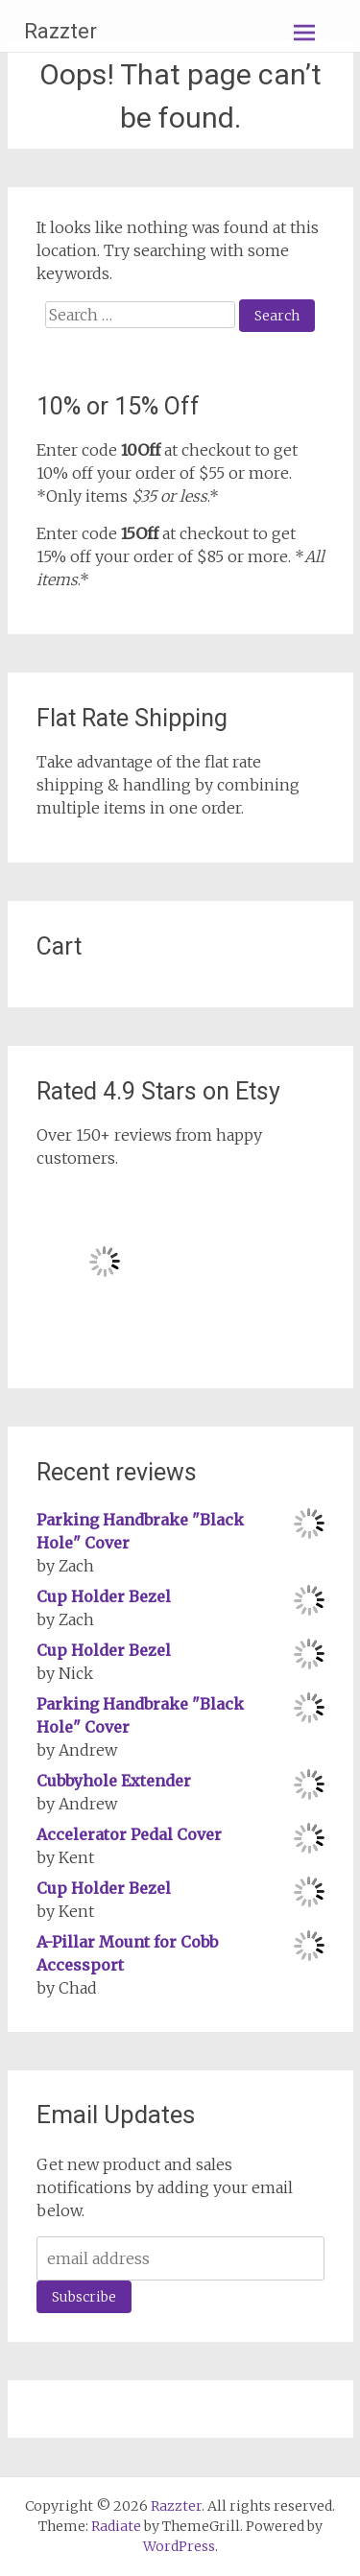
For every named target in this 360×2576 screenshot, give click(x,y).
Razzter (60, 31)
